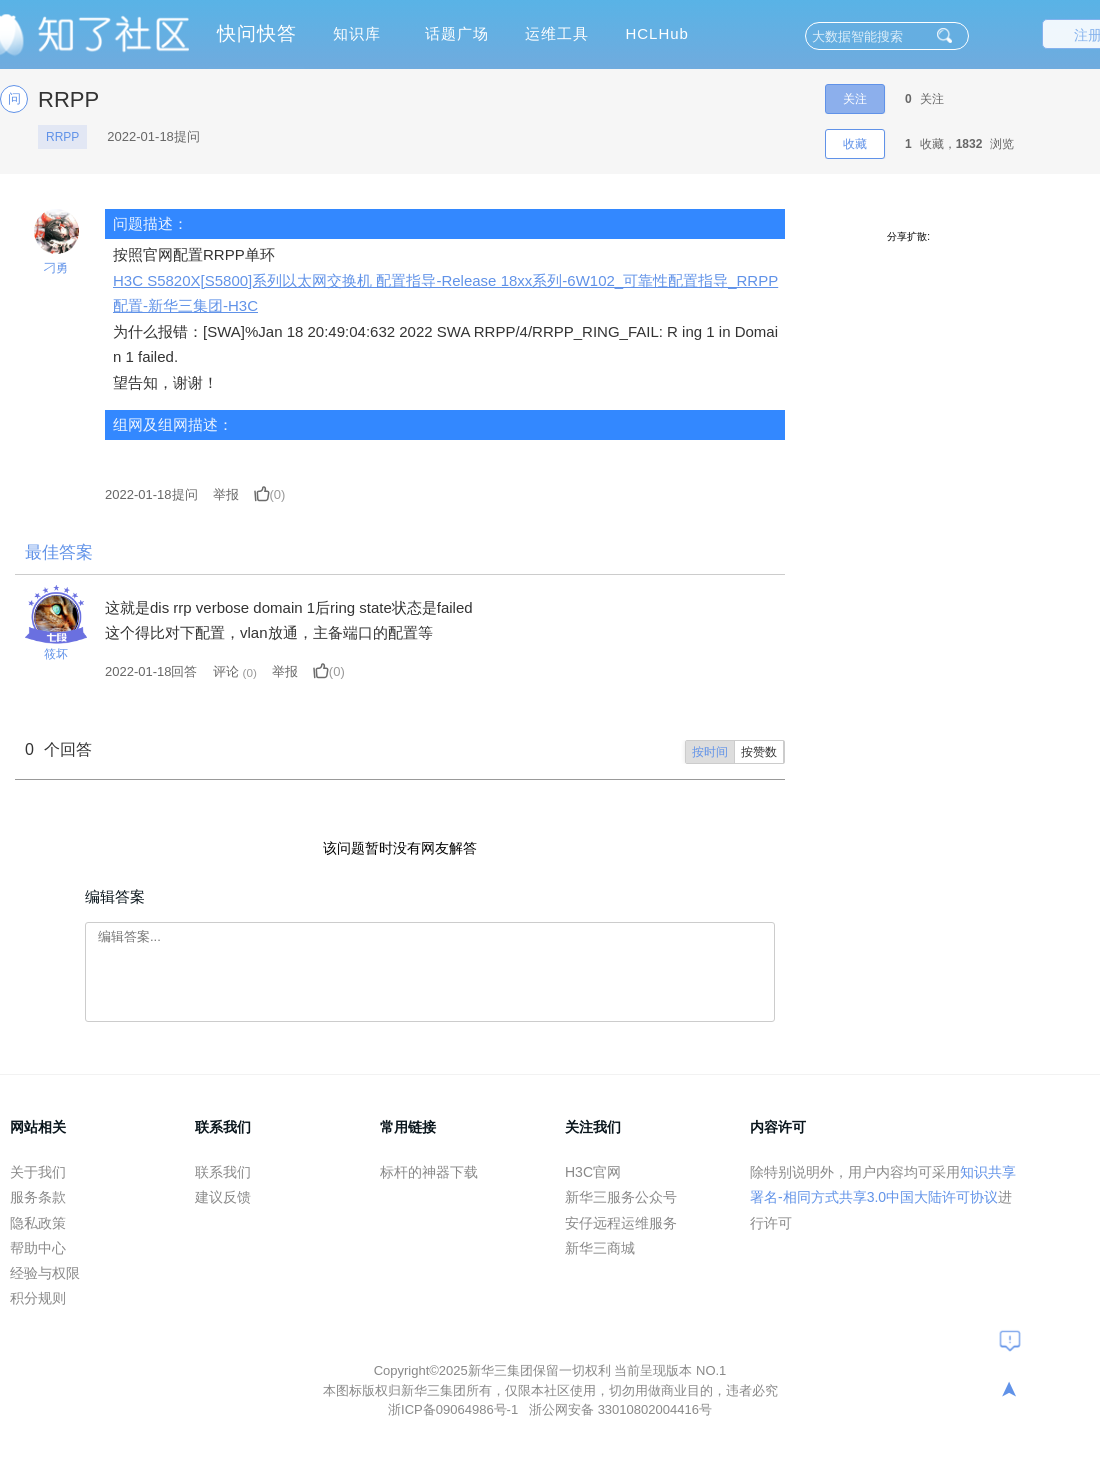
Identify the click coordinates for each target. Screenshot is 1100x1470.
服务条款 (38, 1197)
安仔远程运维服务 (621, 1223)
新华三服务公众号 (621, 1197)
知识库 (357, 33)
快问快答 (257, 33)
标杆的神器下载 (429, 1172)
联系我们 (223, 1172)
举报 (226, 494)
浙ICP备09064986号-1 (455, 1409)
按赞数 (759, 752)
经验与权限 (45, 1273)
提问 (151, 494)
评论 (226, 671)
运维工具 (557, 33)
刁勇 (56, 268)
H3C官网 (593, 1172)
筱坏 (56, 654)
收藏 (855, 144)
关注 (855, 99)
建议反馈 (223, 1197)
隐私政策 (38, 1223)
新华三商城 (600, 1248)
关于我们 (38, 1172)
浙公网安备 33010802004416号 (620, 1409)
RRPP (62, 137)
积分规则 (38, 1298)
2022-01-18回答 (151, 671)
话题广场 (457, 33)
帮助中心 (38, 1248)
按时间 (710, 752)
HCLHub (657, 33)
